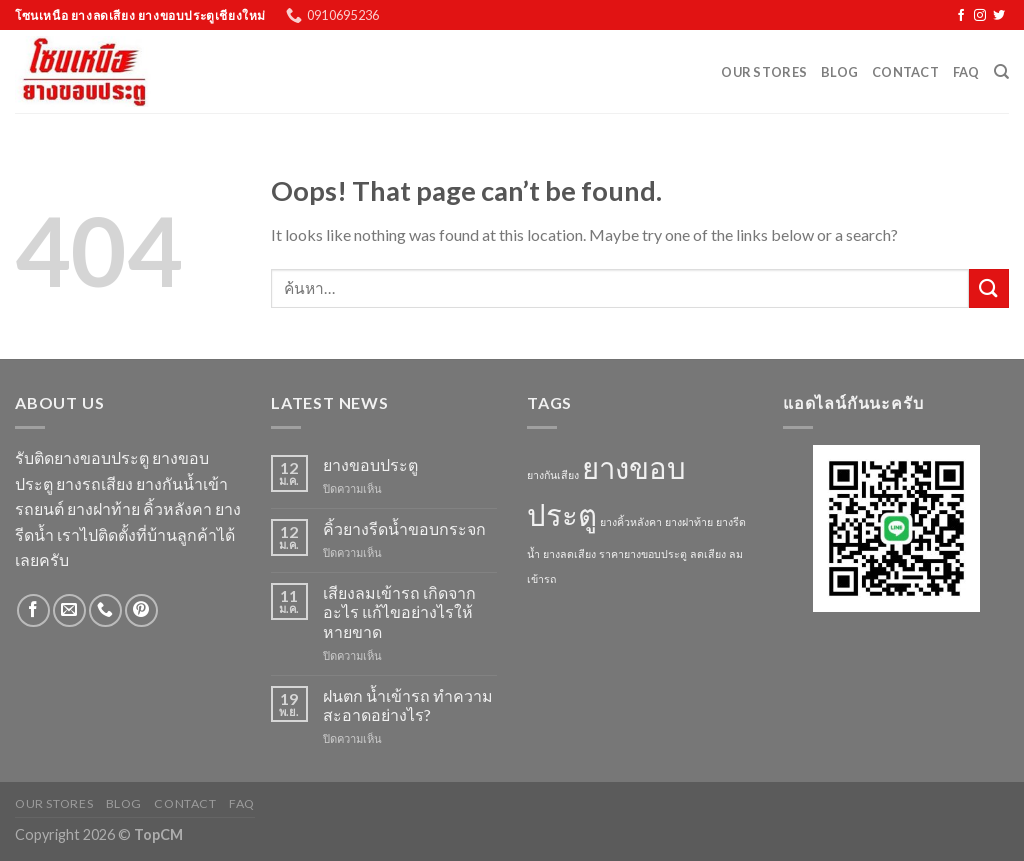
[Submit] (989, 288)
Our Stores (764, 72)
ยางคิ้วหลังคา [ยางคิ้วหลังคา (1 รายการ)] (631, 521)
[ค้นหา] (1001, 72)
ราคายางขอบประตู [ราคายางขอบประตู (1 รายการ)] (643, 553)
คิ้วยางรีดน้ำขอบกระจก (404, 528)
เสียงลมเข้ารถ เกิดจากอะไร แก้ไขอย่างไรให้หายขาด (399, 611)
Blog (839, 72)
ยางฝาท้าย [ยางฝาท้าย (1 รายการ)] (689, 521)
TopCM (158, 834)
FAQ (966, 72)
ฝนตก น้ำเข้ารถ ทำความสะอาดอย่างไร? (408, 705)
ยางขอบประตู (370, 464)
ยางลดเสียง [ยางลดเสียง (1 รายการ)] (569, 553)
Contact (905, 72)
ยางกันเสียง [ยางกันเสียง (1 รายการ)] (553, 474)
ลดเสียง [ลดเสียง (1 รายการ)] (708, 553)
